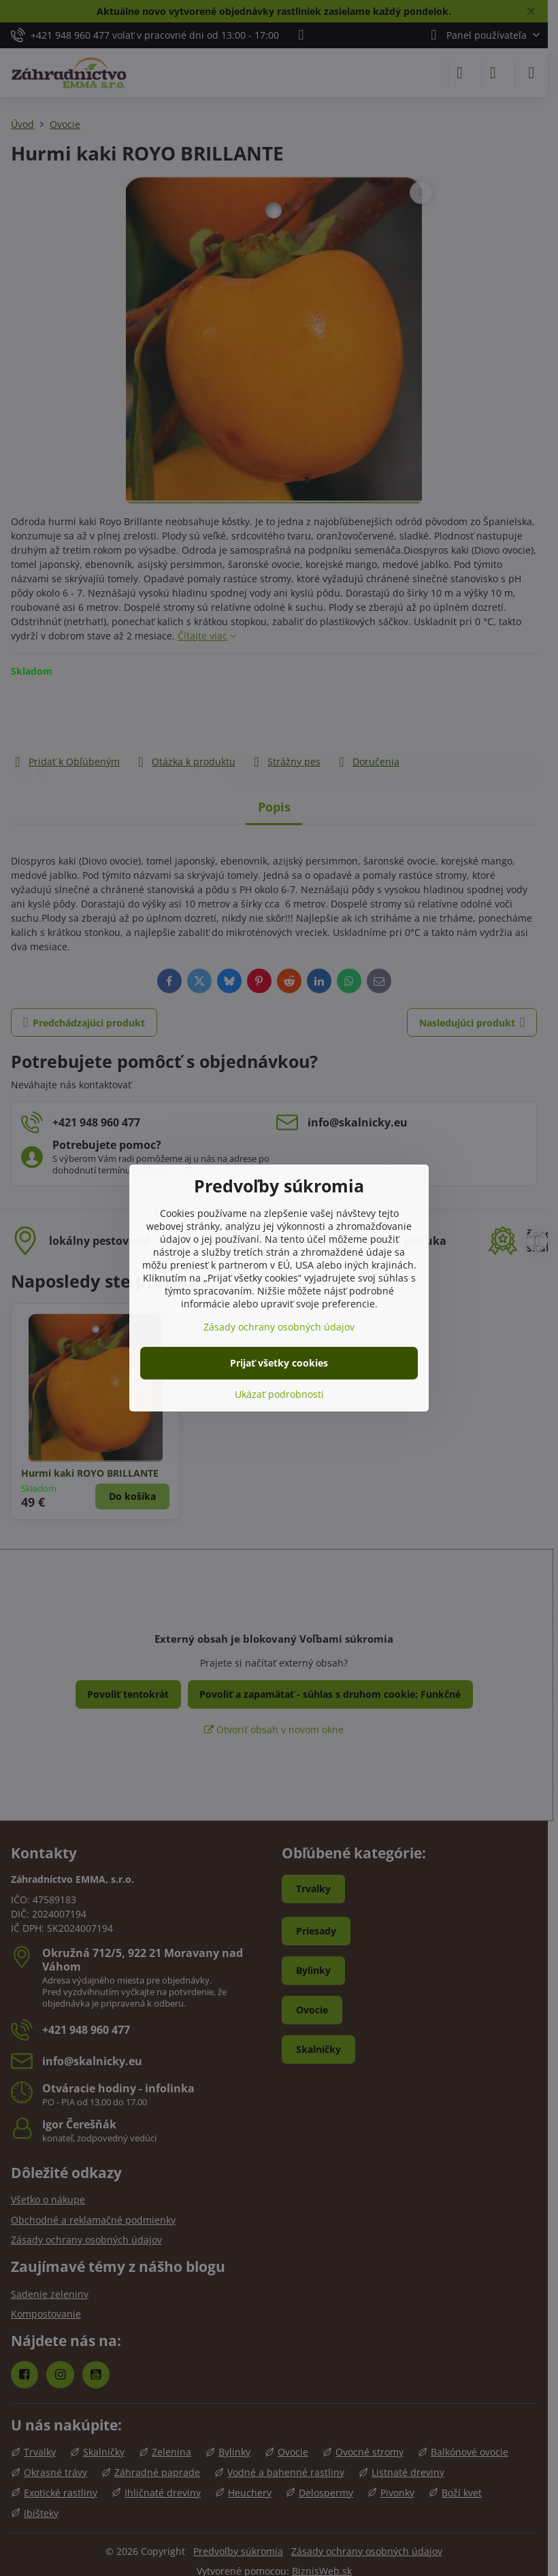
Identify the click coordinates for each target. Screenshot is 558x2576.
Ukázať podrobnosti (279, 1394)
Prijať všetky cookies (279, 1362)
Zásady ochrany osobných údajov (279, 1326)
